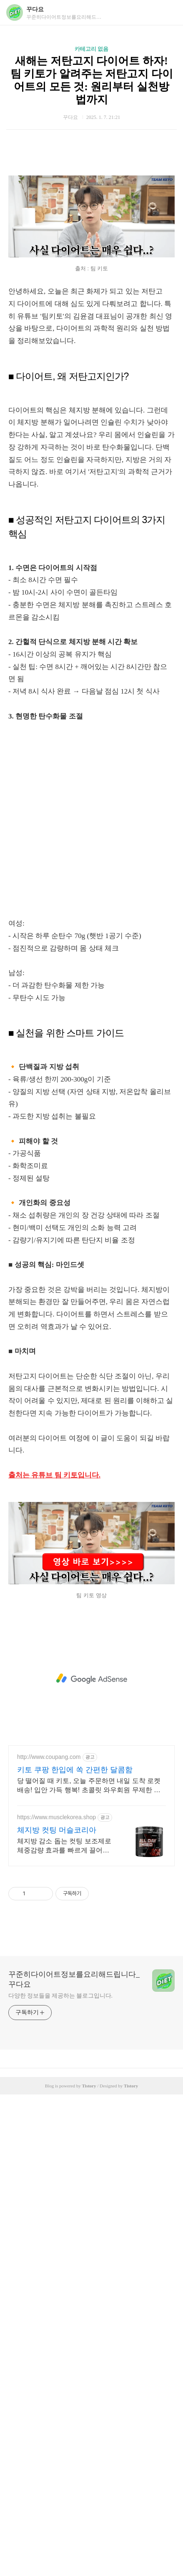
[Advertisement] (91, 204)
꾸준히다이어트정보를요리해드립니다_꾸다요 (74, 2461)
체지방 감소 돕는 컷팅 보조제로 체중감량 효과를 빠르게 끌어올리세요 (64, 2327)
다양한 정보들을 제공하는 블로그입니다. (60, 2477)
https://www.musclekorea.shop (56, 2298)
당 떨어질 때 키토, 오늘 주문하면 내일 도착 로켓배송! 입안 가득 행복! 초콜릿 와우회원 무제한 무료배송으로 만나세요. (88, 2267)
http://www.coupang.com (49, 2238)
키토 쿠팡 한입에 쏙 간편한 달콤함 (75, 2251)
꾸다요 (35, 9)
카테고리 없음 (91, 49)
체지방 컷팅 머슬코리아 (56, 2311)
